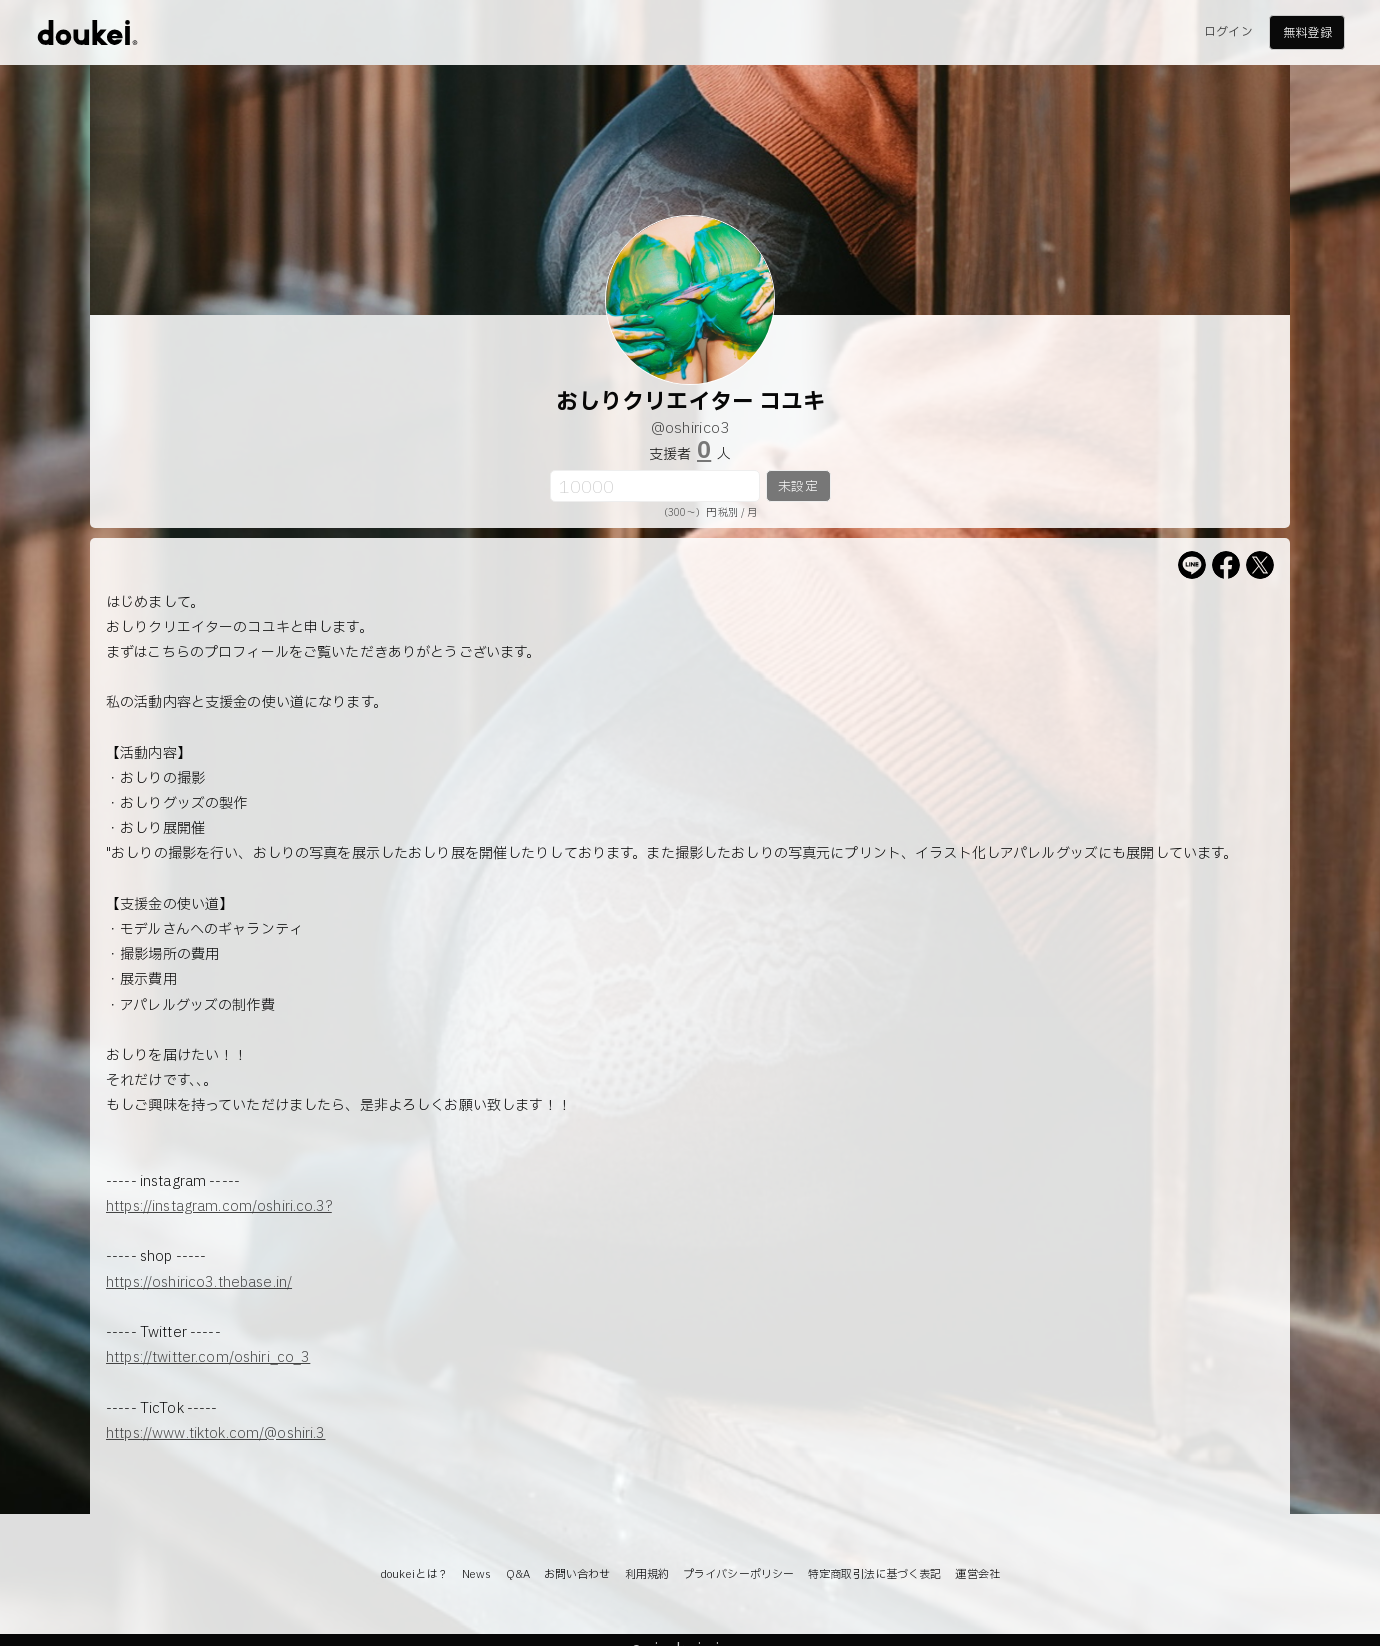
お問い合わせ (577, 1574)
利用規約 (647, 1574)
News (476, 1574)
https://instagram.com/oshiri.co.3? (219, 1206)
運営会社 (977, 1574)
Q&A (518, 1574)
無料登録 (1307, 33)
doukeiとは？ (414, 1574)
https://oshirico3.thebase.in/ (199, 1282)
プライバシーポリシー (738, 1574)
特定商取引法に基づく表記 (874, 1574)
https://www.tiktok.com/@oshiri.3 (215, 1433)
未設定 (797, 487)
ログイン (1228, 32)
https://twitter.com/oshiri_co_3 (208, 1357)
